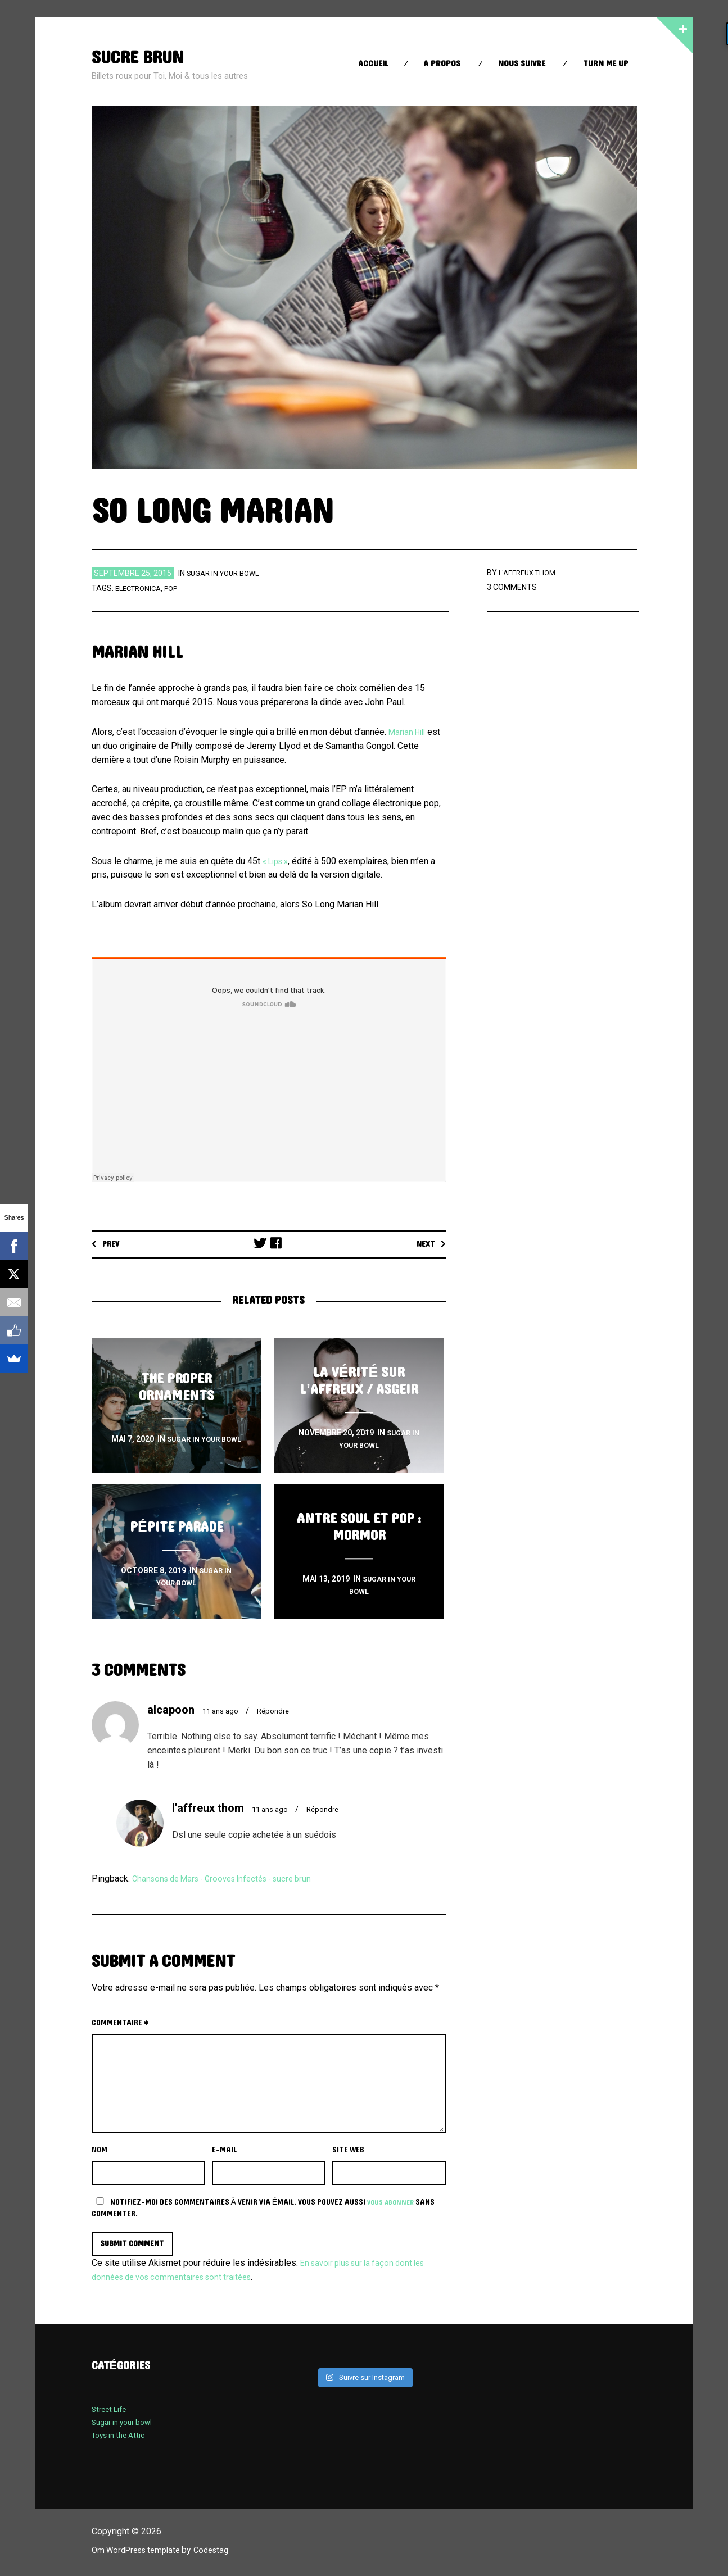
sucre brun (144, 57)
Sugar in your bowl (226, 573)
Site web (348, 2150)
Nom (99, 2150)
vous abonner (393, 2202)
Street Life (111, 2411)
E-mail (224, 2150)
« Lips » (278, 861)
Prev (113, 1244)
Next (424, 1244)
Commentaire (120, 2023)
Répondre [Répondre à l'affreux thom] (329, 1809)
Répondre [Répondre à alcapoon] (279, 1711)
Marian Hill (409, 731)
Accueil (373, 63)
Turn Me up (605, 63)
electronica (140, 588)
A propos (441, 63)
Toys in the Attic (122, 2437)
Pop (178, 588)
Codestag (223, 2551)
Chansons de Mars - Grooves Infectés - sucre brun (231, 1878)
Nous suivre (521, 63)
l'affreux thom (530, 572)
